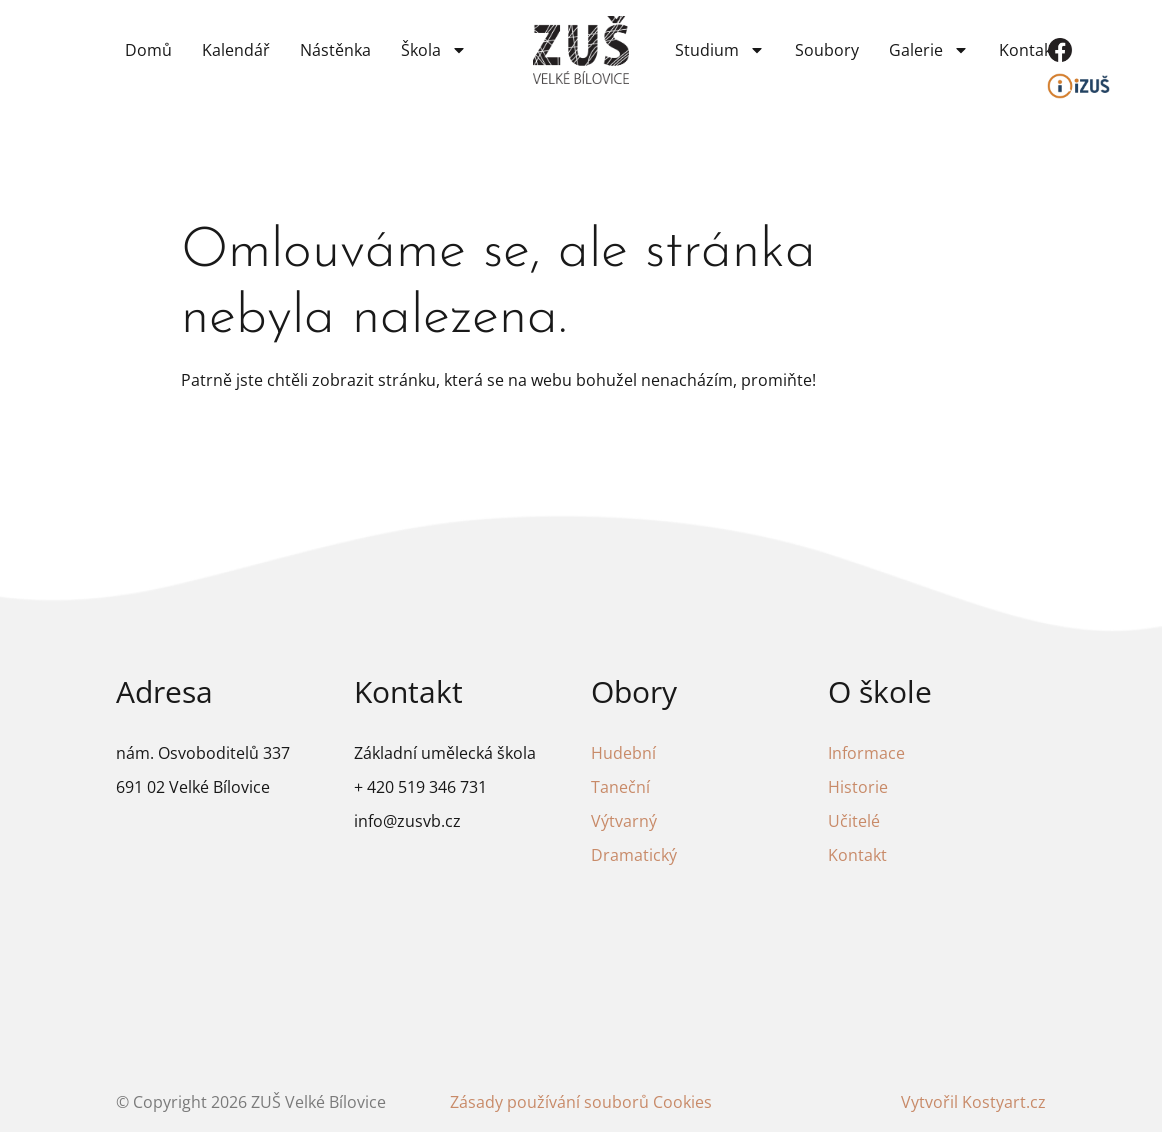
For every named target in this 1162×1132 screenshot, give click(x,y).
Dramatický (634, 855)
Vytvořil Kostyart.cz (973, 1102)
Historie (858, 787)
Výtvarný (624, 821)
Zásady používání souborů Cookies (581, 1102)
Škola (434, 50)
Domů (148, 50)
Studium (720, 50)
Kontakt (1028, 50)
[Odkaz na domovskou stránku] (580, 49)
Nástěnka (335, 50)
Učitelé (854, 821)
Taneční (620, 787)
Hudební (623, 753)
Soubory (827, 50)
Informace (866, 753)
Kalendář (236, 50)
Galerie (929, 50)
